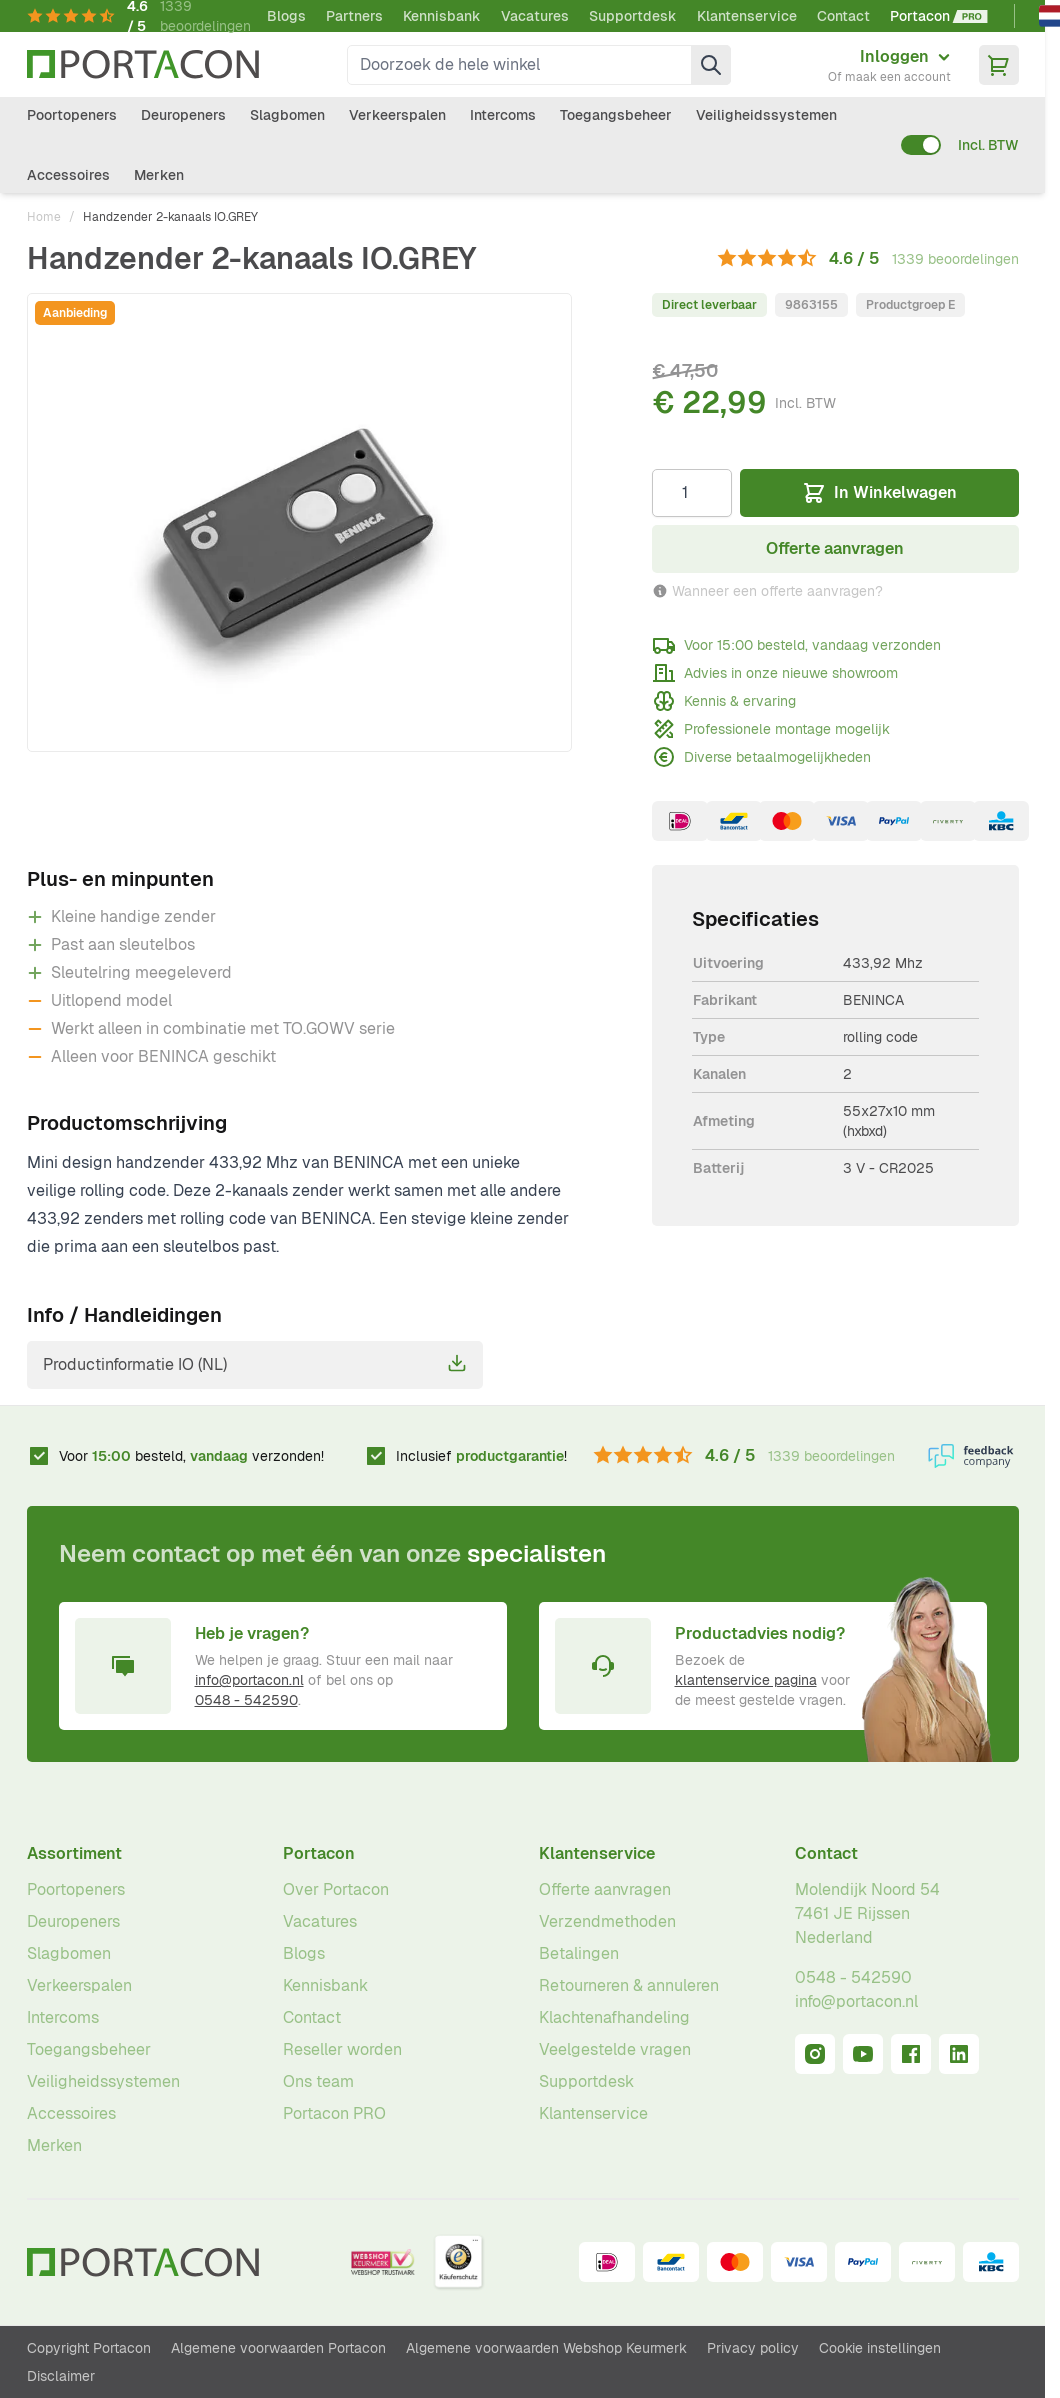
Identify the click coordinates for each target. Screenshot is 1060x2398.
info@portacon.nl (249, 1680)
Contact (843, 16)
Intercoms (503, 115)
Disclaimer (61, 2376)
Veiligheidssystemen (766, 115)
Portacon (319, 1853)
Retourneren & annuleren (629, 1985)
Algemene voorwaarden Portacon (278, 2348)
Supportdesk (633, 16)
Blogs (286, 16)
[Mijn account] (889, 65)
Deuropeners (183, 115)
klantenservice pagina (746, 1680)
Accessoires (68, 175)
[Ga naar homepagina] (143, 64)
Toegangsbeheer (616, 115)
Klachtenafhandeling (614, 2017)
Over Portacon (336, 1889)
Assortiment (74, 1853)
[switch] (921, 145)
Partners (354, 16)
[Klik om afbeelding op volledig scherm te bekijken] (300, 522)
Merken (159, 175)
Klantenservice (747, 16)
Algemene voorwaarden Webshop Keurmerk (546, 2348)
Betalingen (579, 1953)
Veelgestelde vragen (615, 2049)
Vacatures (535, 16)
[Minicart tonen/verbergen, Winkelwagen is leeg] (999, 65)
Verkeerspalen (397, 115)
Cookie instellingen (880, 2348)
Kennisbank (442, 16)
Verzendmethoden (607, 1921)
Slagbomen (287, 115)
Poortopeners (72, 115)
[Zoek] (711, 65)
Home (44, 217)
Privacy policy (753, 2348)
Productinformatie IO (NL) (255, 1364)
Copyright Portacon (89, 2348)
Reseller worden (342, 2049)
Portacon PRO (334, 2113)
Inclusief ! (481, 1456)
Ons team (318, 2081)
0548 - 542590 (246, 1700)
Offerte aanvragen (605, 1889)
